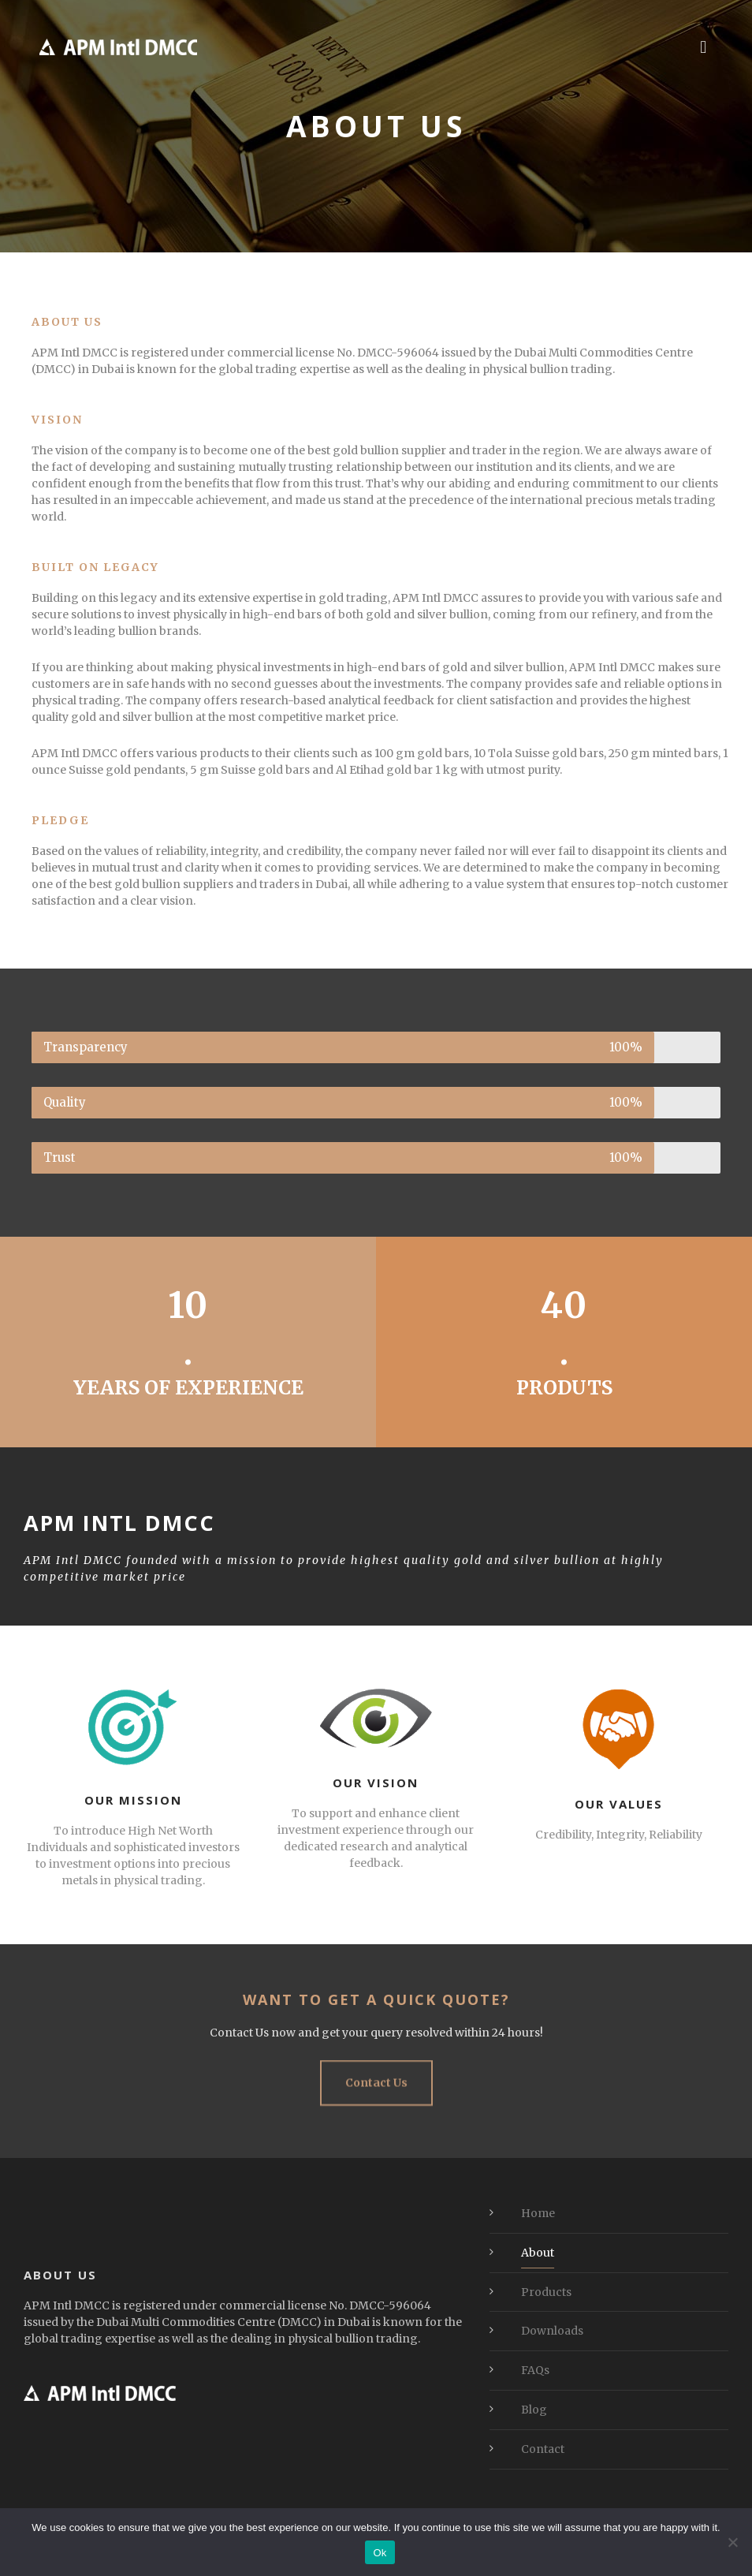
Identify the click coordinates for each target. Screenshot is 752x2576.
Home (538, 2213)
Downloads (552, 2331)
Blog (534, 2409)
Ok (379, 2553)
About (537, 2253)
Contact (542, 2449)
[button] (703, 47)
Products (546, 2292)
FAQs (535, 2370)
